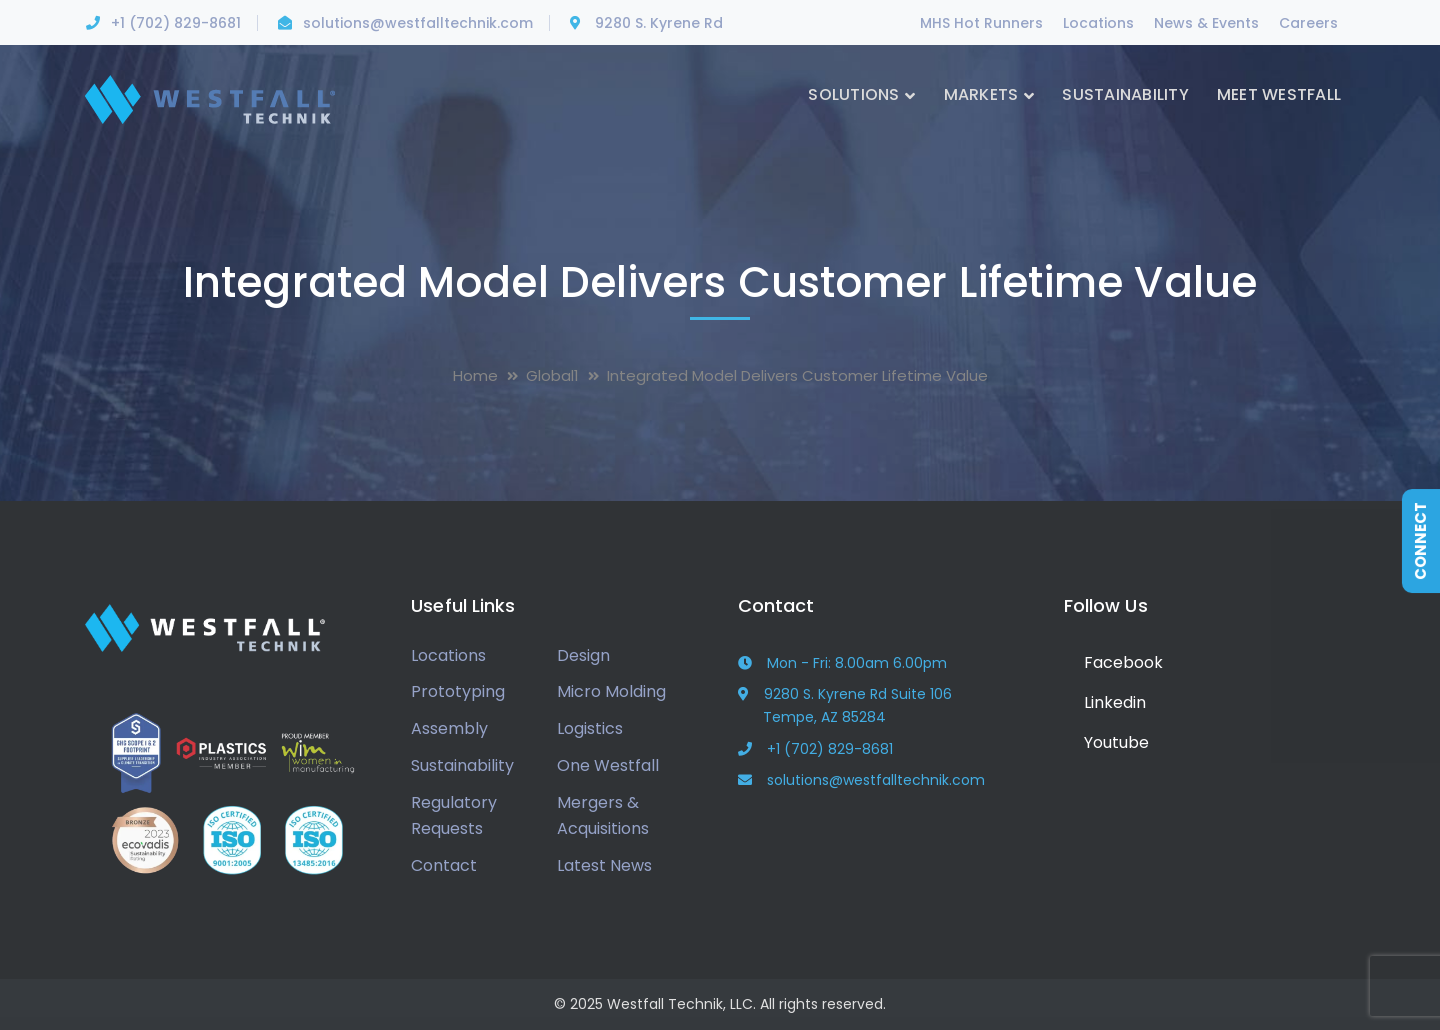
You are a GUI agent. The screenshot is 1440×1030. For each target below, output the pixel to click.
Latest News (604, 865)
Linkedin (1105, 702)
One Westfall (608, 765)
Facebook (1113, 662)
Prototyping (458, 691)
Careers (1308, 23)
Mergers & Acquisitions (603, 816)
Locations (1098, 23)
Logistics (590, 728)
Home (475, 375)
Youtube (1106, 742)
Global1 (552, 375)
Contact (444, 865)
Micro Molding (611, 691)
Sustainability (462, 765)
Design (583, 655)
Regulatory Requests (454, 816)
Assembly (449, 728)
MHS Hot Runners (981, 23)
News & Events (1206, 23)
